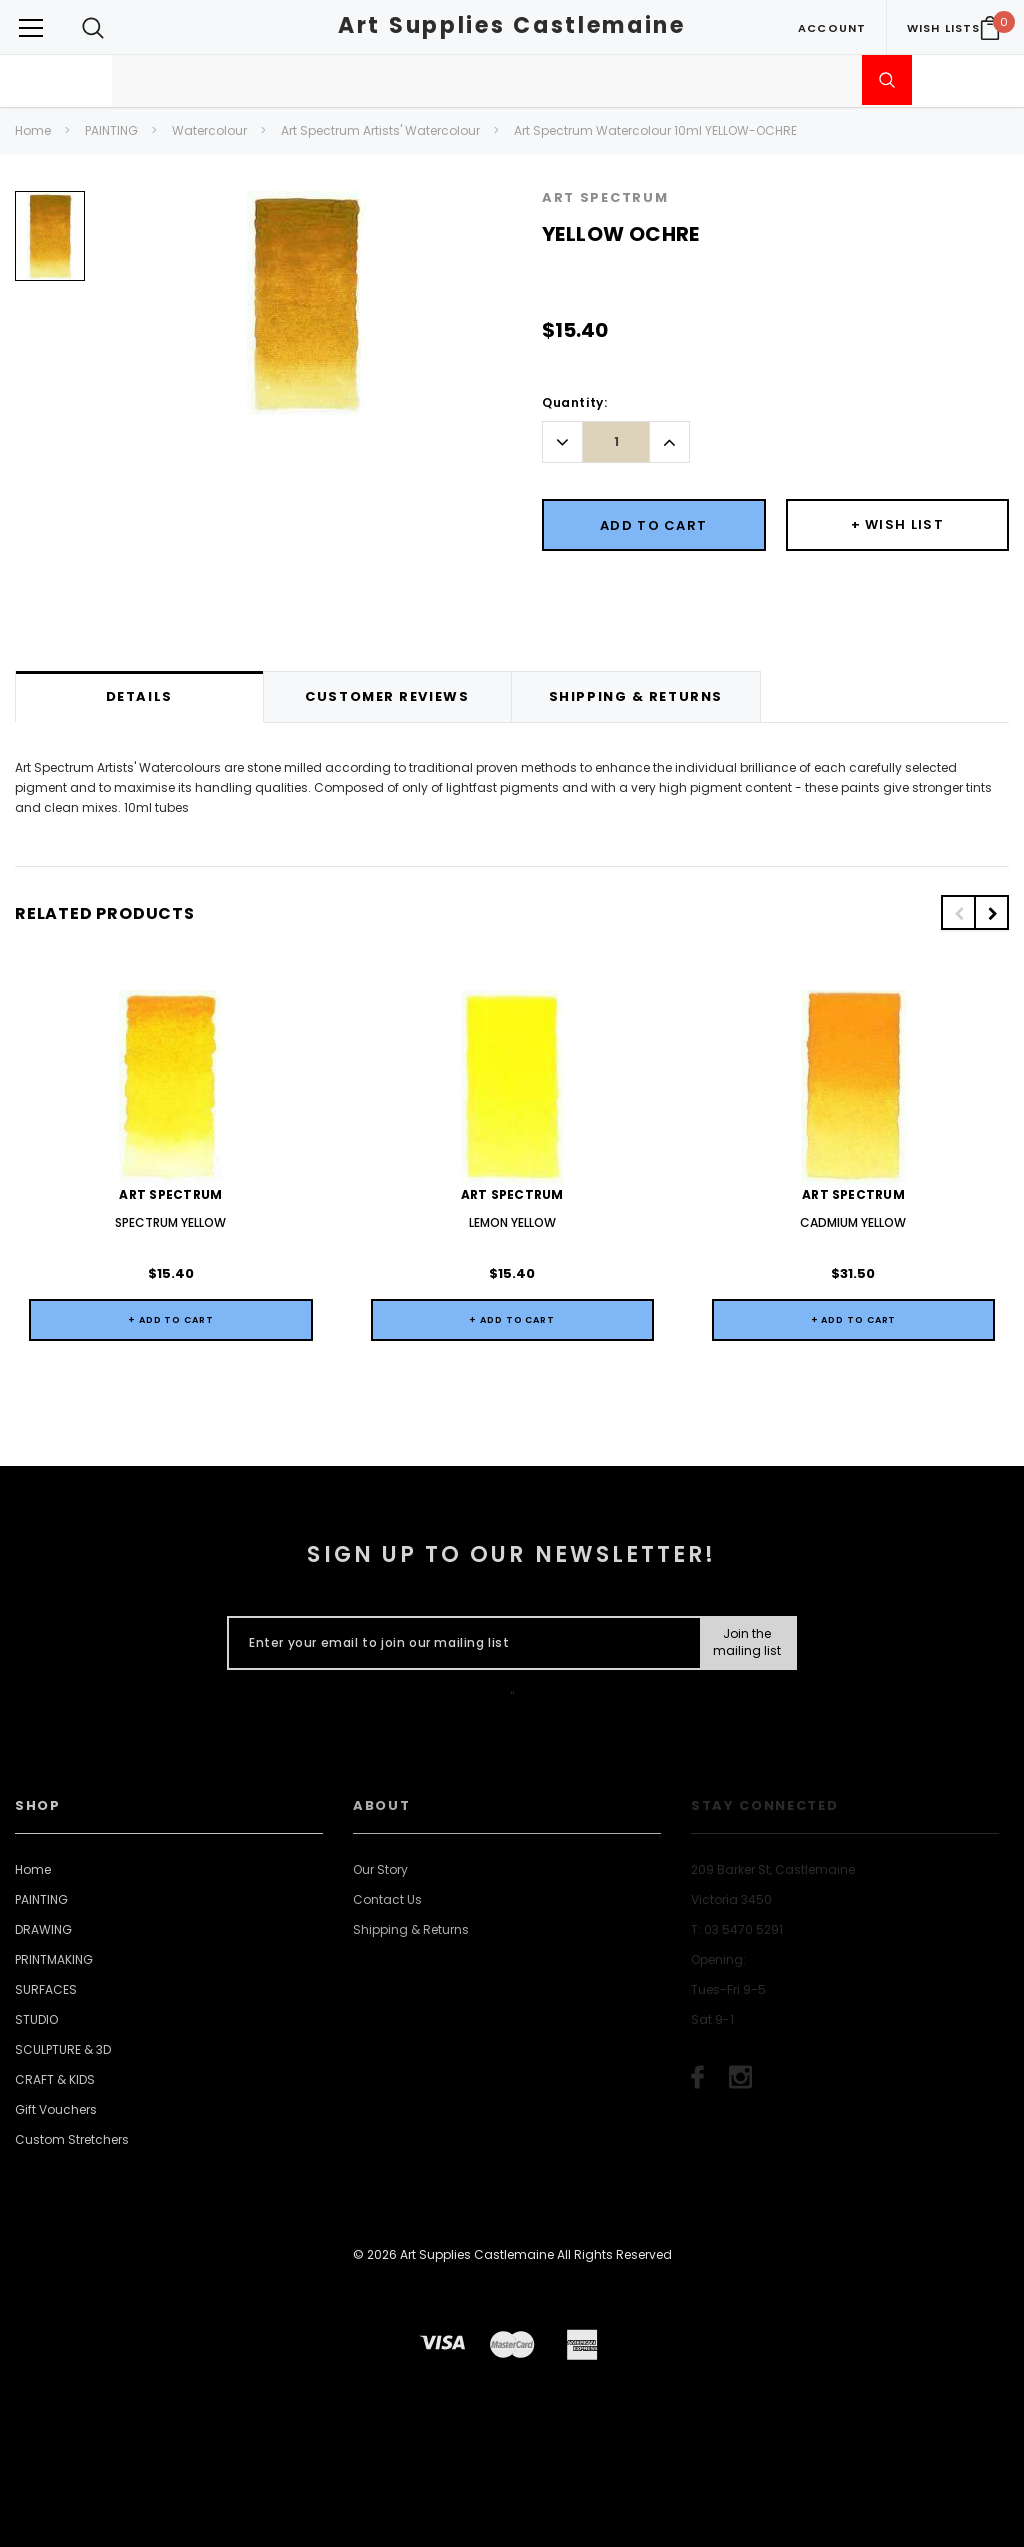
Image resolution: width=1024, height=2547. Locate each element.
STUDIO (36, 2019)
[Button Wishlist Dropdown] (898, 525)
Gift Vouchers (56, 2109)
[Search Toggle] (93, 27)
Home (33, 130)
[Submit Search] (887, 80)
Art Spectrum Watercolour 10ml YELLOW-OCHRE (655, 130)
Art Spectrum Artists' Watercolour (380, 130)
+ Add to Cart (171, 1320)
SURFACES (46, 1989)
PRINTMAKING (54, 1959)
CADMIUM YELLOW (853, 1222)
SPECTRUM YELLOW (170, 1222)
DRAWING (43, 1929)
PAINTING (111, 130)
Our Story (380, 1869)
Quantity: (574, 402)
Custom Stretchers (72, 2139)
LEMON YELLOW (512, 1222)
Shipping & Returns (411, 1929)
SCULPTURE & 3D (63, 2049)
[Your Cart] (990, 28)
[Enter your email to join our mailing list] (459, 1643)
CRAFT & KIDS (55, 2079)
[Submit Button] (747, 1643)
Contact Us (387, 1899)
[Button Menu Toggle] (31, 27)
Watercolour (209, 130)
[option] (50, 243)
